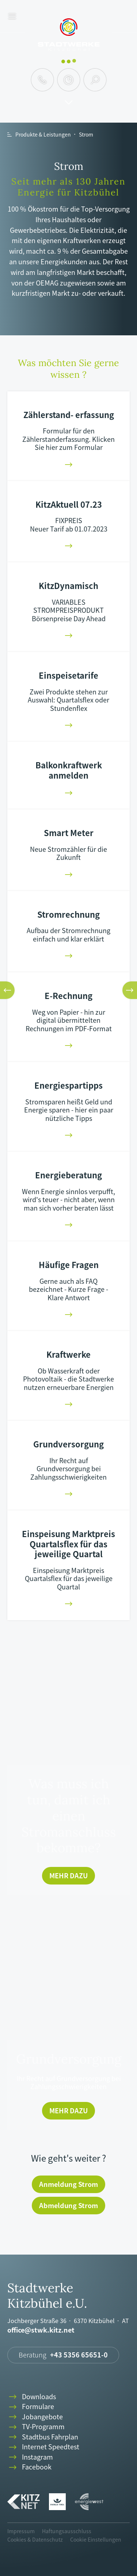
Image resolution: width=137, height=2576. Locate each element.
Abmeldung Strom (68, 2205)
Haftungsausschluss (66, 2531)
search (95, 79)
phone (42, 79)
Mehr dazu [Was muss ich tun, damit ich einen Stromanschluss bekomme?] (68, 1875)
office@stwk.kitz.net (41, 2330)
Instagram (30, 2457)
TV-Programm (36, 2427)
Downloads (31, 2397)
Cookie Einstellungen (95, 2539)
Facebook (29, 2467)
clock (68, 79)
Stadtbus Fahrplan (42, 2437)
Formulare (30, 2406)
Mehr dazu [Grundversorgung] (68, 2110)
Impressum (21, 2531)
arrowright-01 (68, 464)
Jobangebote (35, 2417)
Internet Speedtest (43, 2447)
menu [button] (12, 17)
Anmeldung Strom (68, 2184)
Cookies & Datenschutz (35, 2539)
